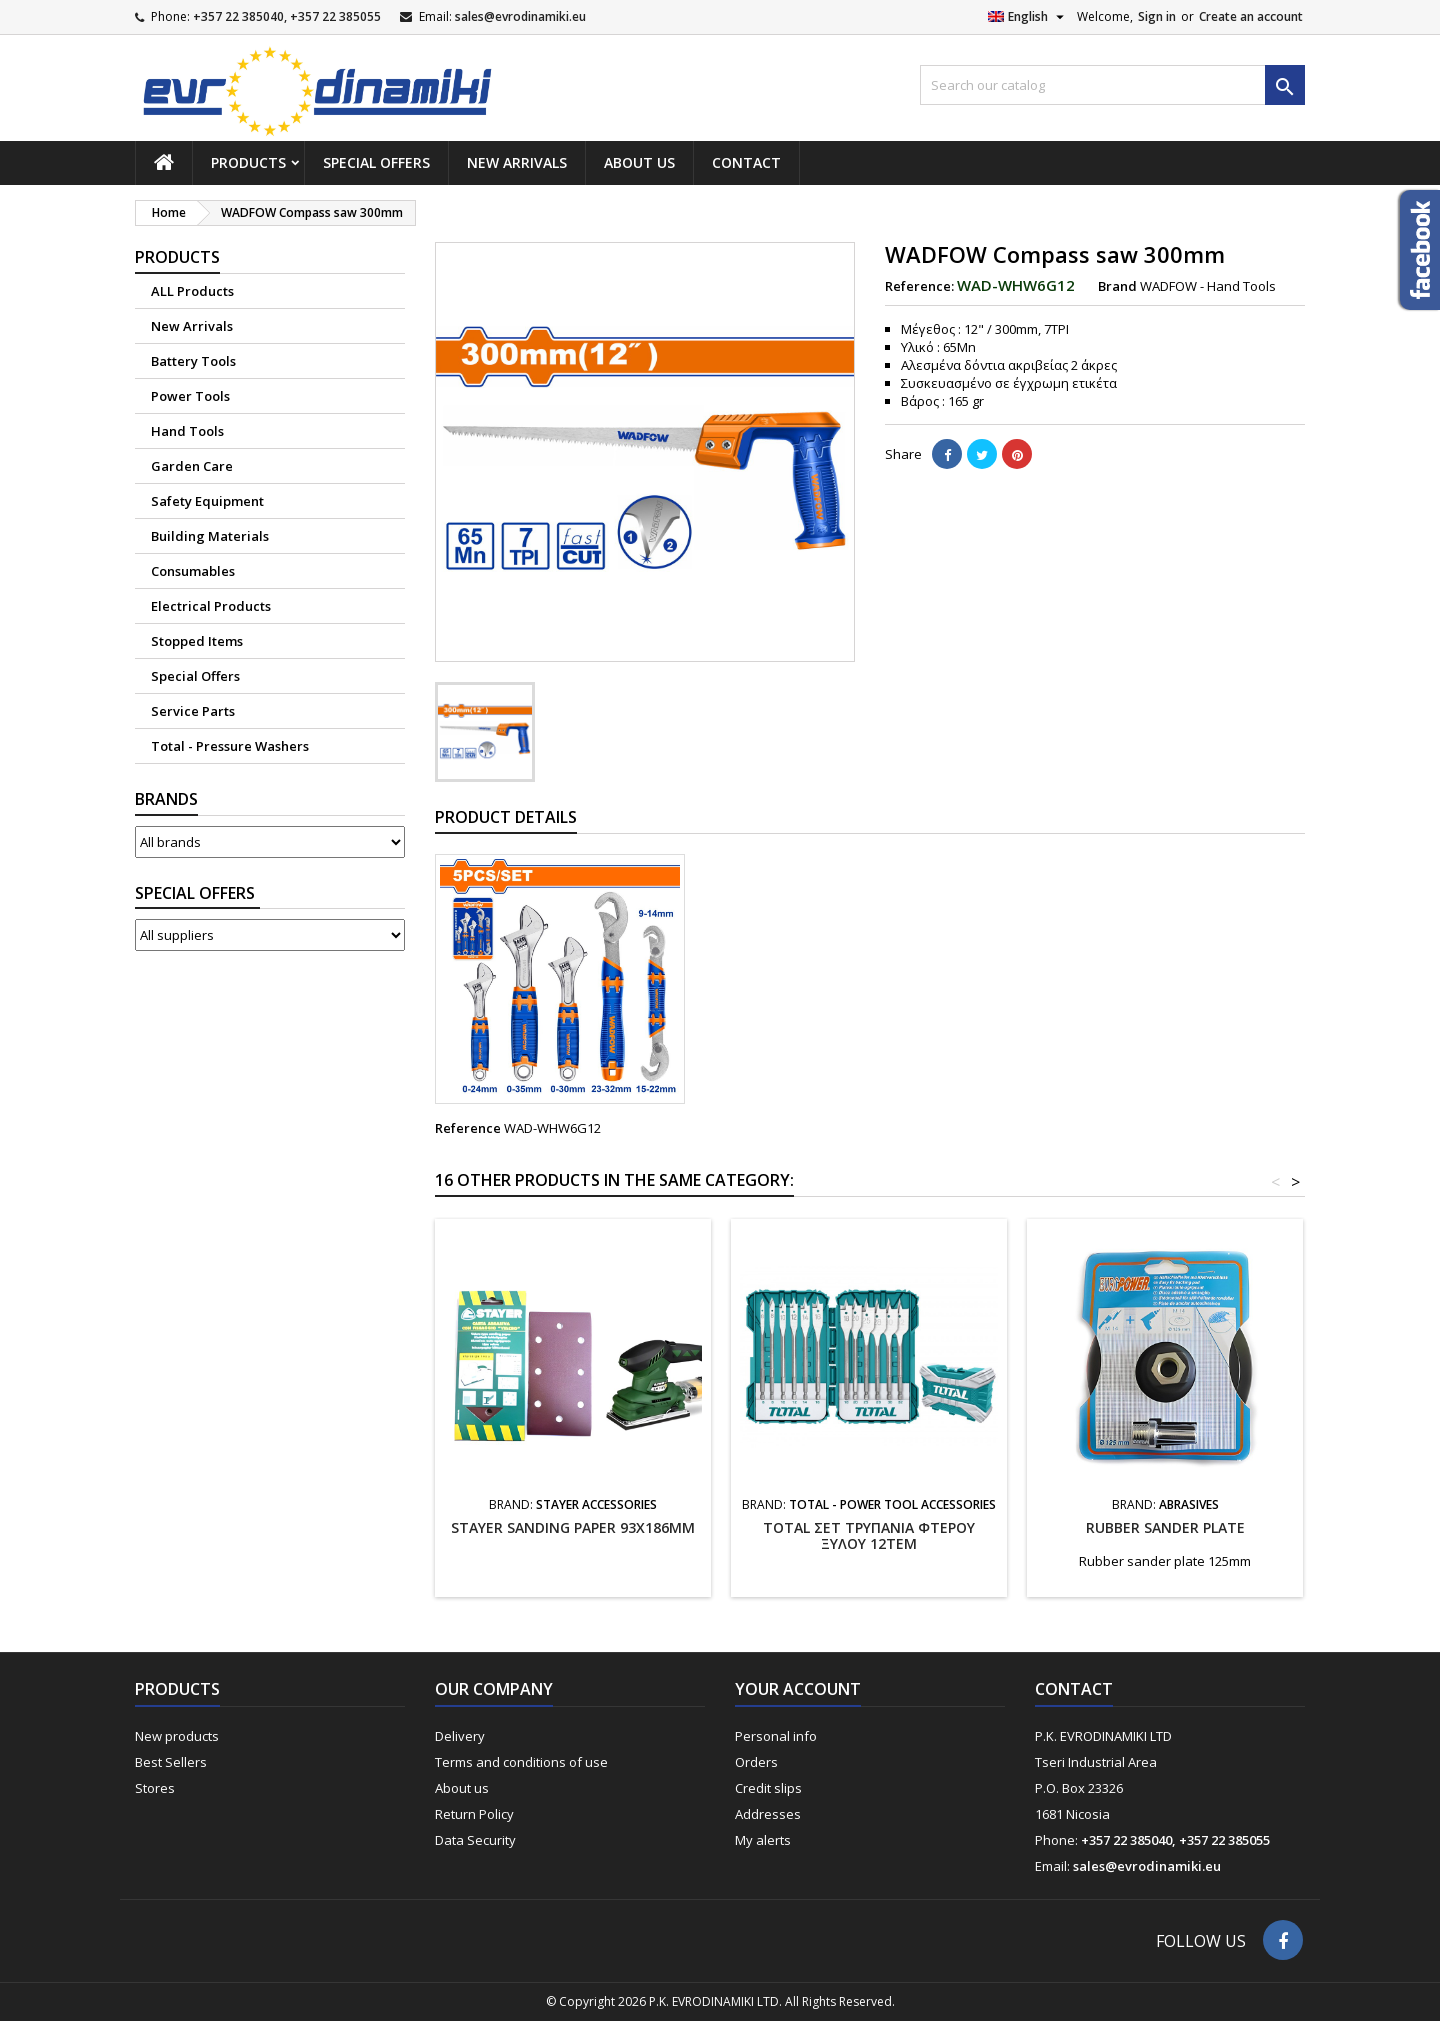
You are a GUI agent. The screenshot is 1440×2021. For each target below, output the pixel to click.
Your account (798, 1689)
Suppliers (197, 893)
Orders (756, 1762)
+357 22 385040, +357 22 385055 (287, 16)
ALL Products (192, 291)
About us (639, 162)
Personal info (776, 1736)
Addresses (768, 1814)
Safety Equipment (207, 501)
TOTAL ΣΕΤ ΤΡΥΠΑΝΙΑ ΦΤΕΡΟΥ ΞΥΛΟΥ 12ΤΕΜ (869, 1535)
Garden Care (192, 466)
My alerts (763, 1840)
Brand (1117, 286)
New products (177, 1736)
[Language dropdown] (1028, 17)
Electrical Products (211, 606)
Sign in (1157, 16)
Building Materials (210, 536)
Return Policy (474, 1814)
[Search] (1112, 85)
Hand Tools (187, 431)
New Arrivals (517, 162)
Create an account (1251, 16)
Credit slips (768, 1788)
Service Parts (193, 711)
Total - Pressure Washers (230, 746)
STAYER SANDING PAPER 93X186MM (573, 1527)
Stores (155, 1788)
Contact (746, 162)
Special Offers (376, 162)
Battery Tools (193, 361)
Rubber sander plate (1165, 1527)
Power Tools (190, 396)
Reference (468, 1128)
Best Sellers (171, 1762)
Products (248, 162)
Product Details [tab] (506, 817)
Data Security (475, 1840)
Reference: (919, 286)
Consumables (193, 571)
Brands (166, 799)
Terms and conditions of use (521, 1762)
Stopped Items (197, 641)
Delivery (460, 1736)
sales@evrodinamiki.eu (520, 16)
